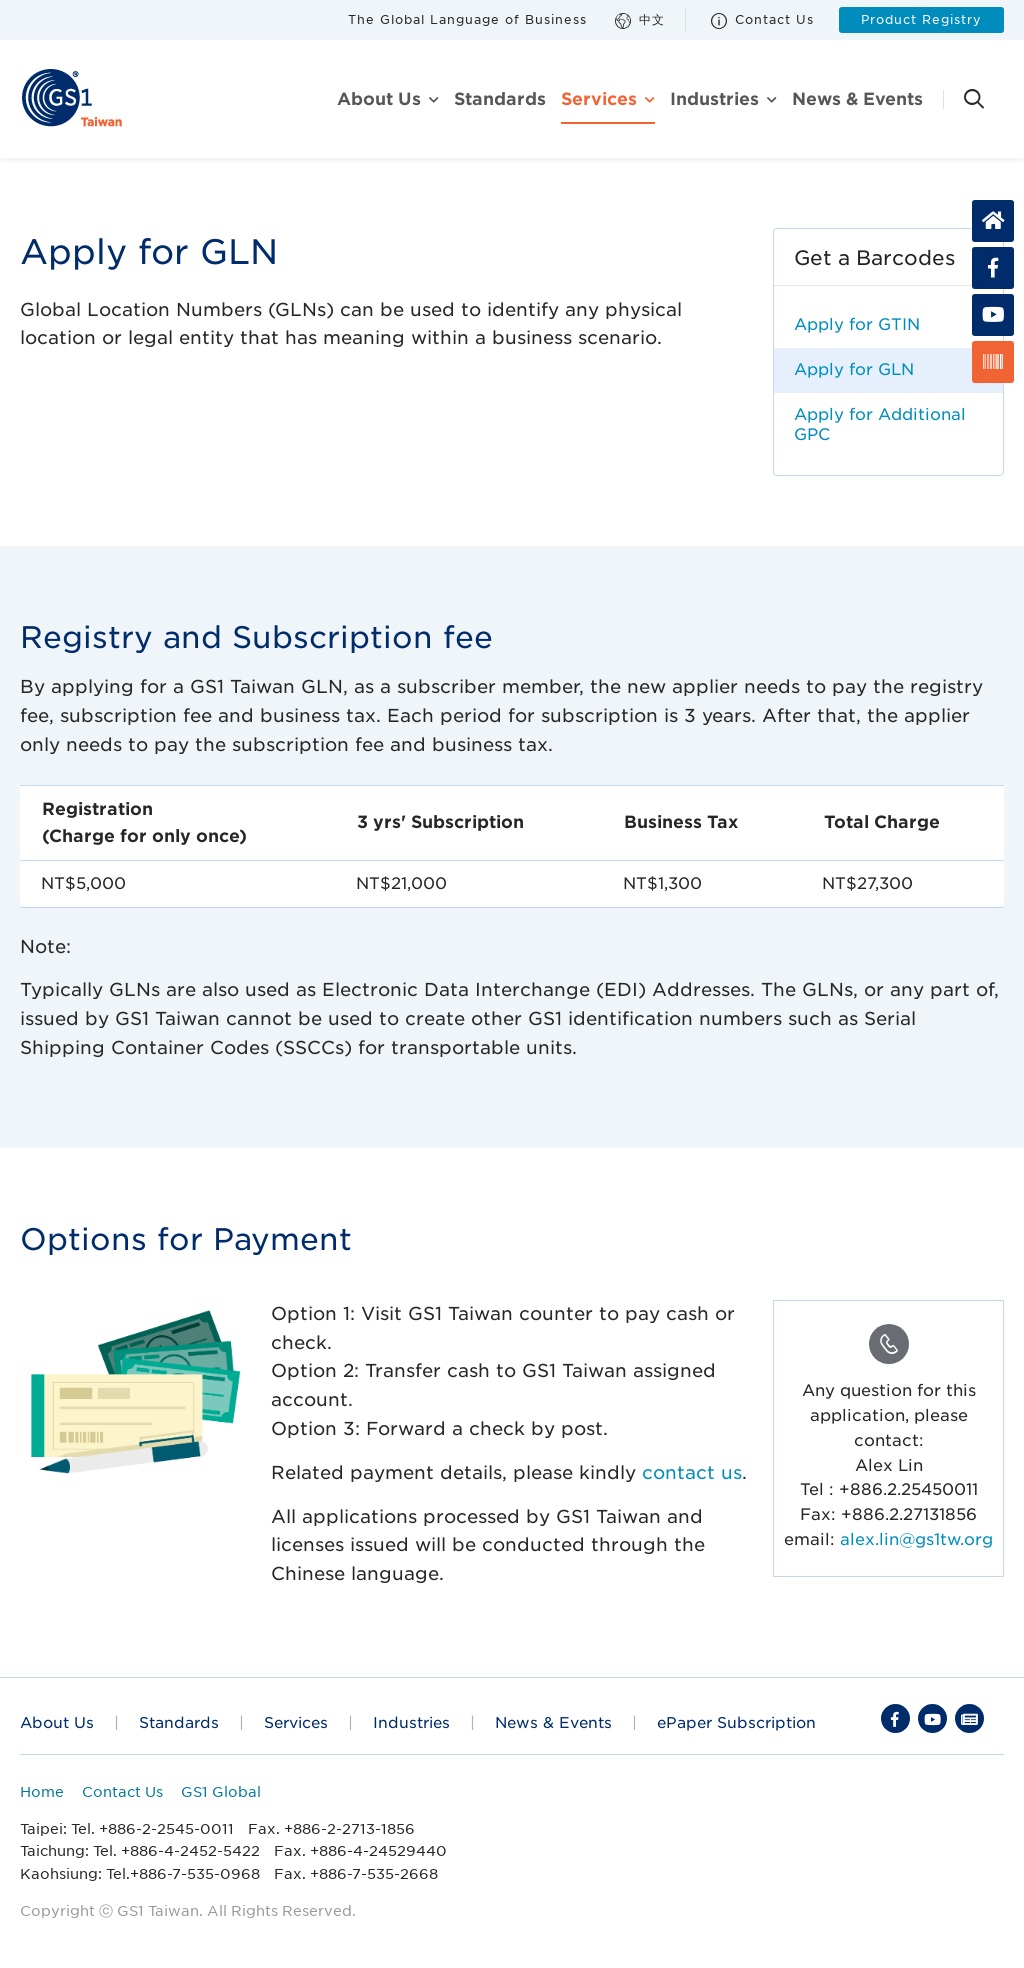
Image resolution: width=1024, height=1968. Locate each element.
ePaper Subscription (736, 1722)
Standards (500, 99)
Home (42, 1792)
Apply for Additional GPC (880, 425)
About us (379, 99)
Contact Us (762, 20)
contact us (692, 1472)
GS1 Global (221, 1792)
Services (599, 99)
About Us (57, 1722)
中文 (640, 20)
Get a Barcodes (875, 258)
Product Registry (921, 20)
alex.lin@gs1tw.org (916, 1539)
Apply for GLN (854, 369)
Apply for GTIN (857, 324)
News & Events (857, 99)
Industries (714, 99)
